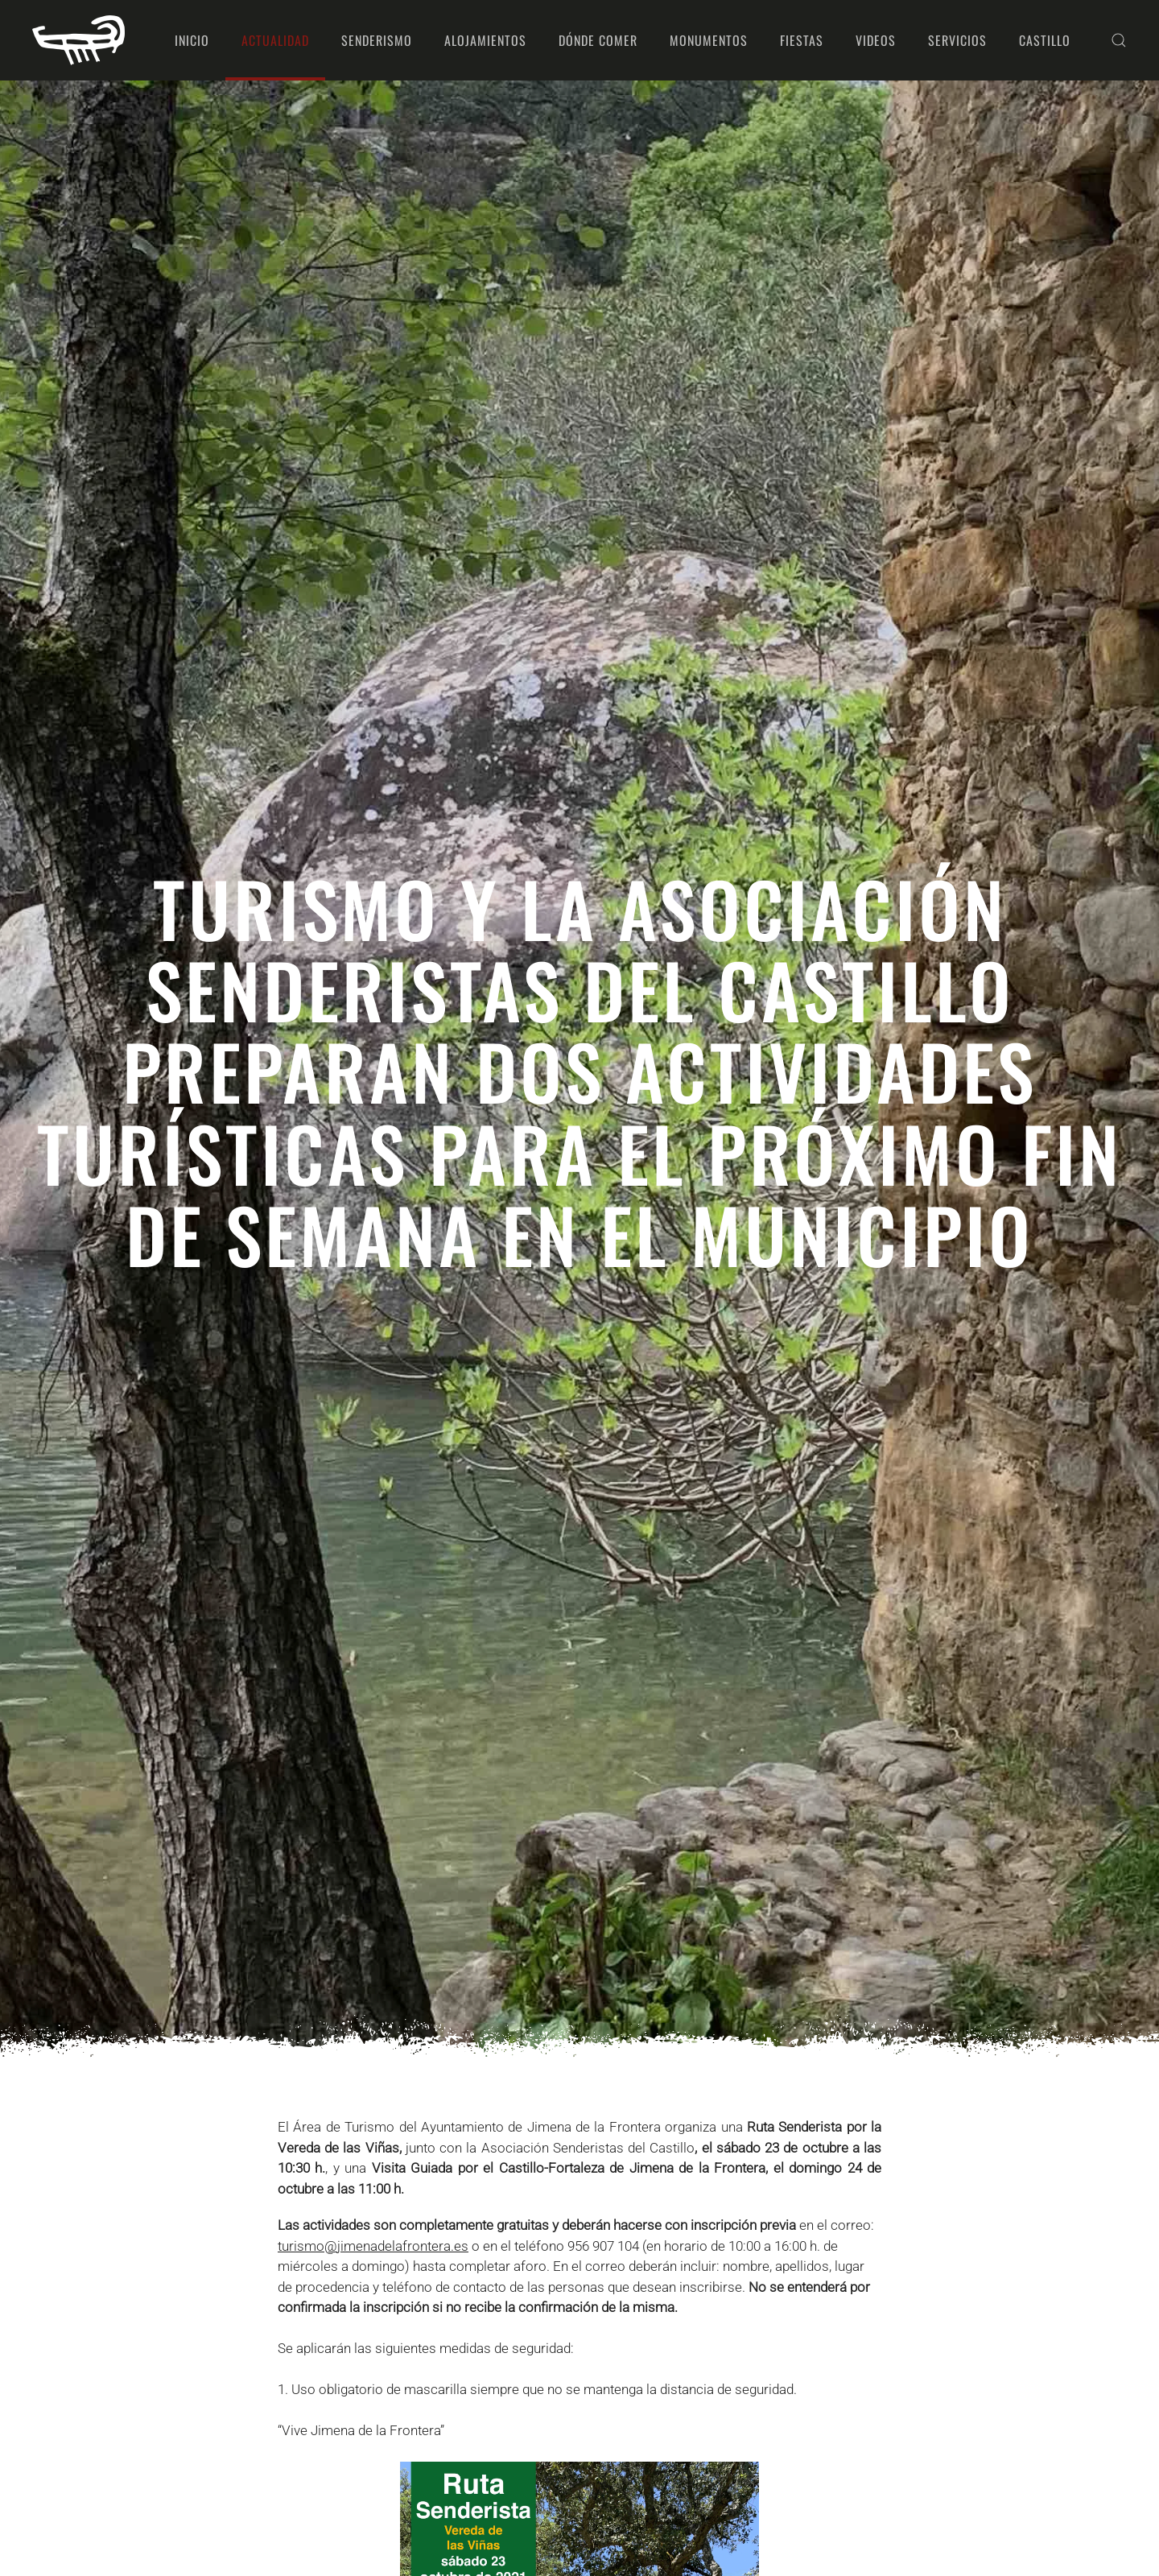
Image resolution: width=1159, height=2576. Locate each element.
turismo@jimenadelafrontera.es (373, 2246)
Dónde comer (598, 40)
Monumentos (709, 40)
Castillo (1044, 40)
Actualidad (275, 40)
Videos (876, 40)
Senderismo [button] (376, 40)
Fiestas (801, 40)
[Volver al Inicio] (78, 40)
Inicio (192, 40)
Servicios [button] (957, 40)
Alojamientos (485, 40)
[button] (1119, 40)
